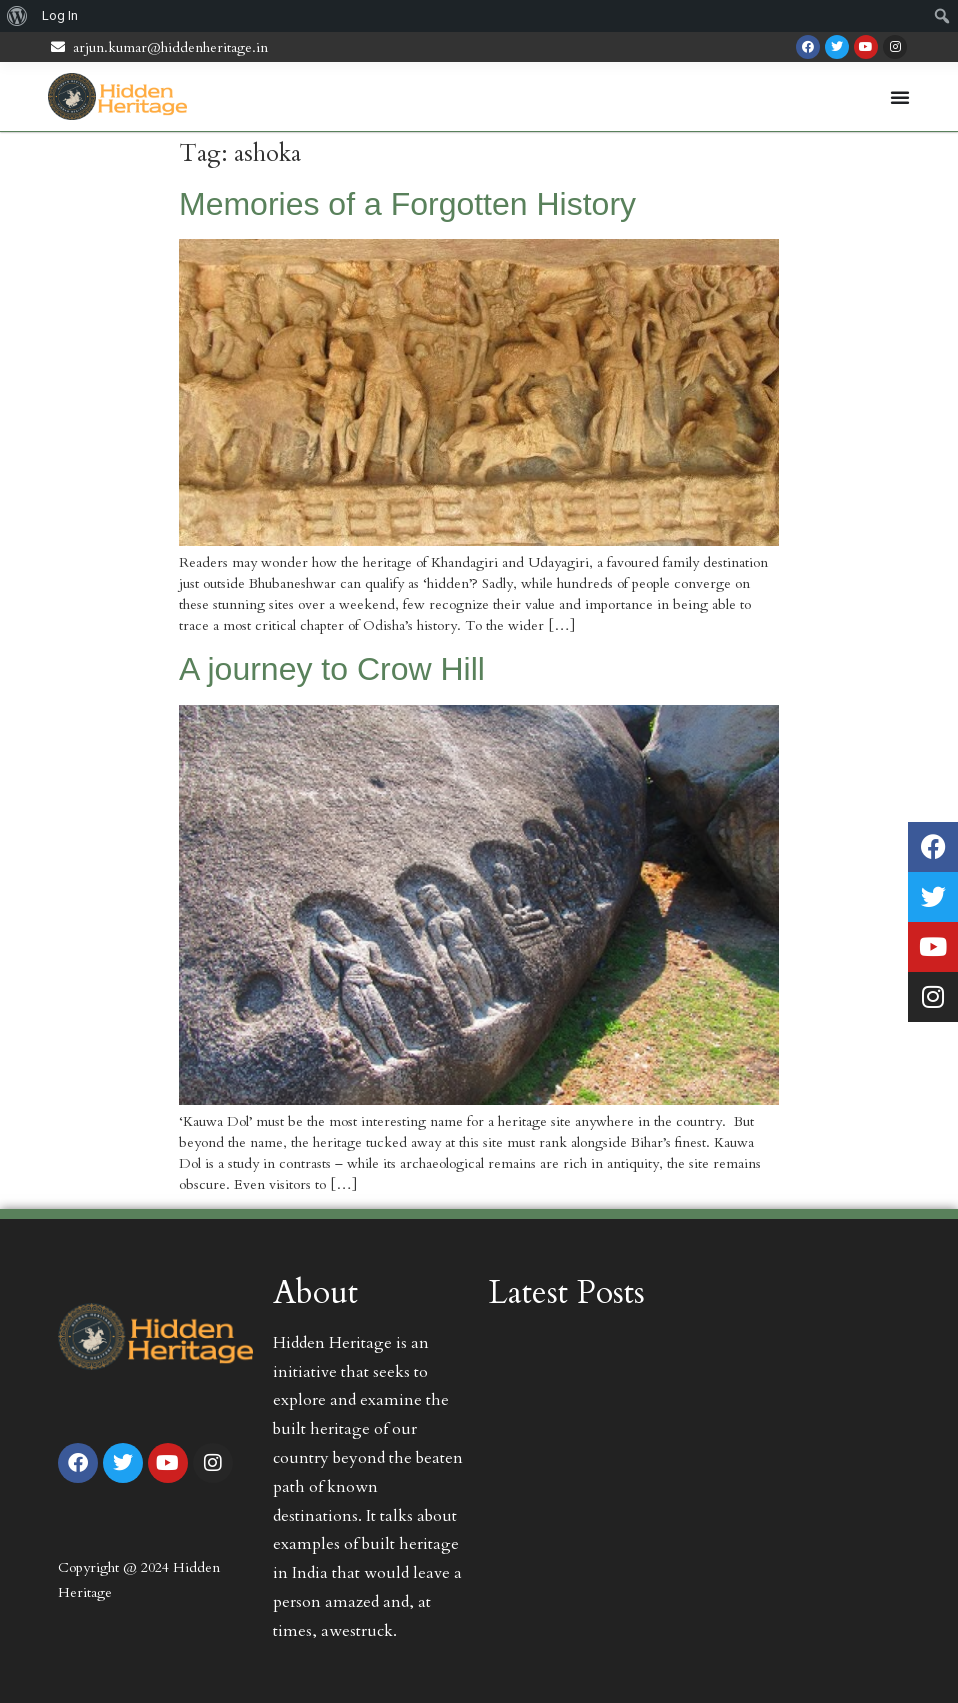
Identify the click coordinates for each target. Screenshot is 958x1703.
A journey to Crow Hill (332, 669)
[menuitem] (17, 16)
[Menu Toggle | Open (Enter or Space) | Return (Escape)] (900, 97)
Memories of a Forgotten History (407, 204)
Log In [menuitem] (60, 15)
